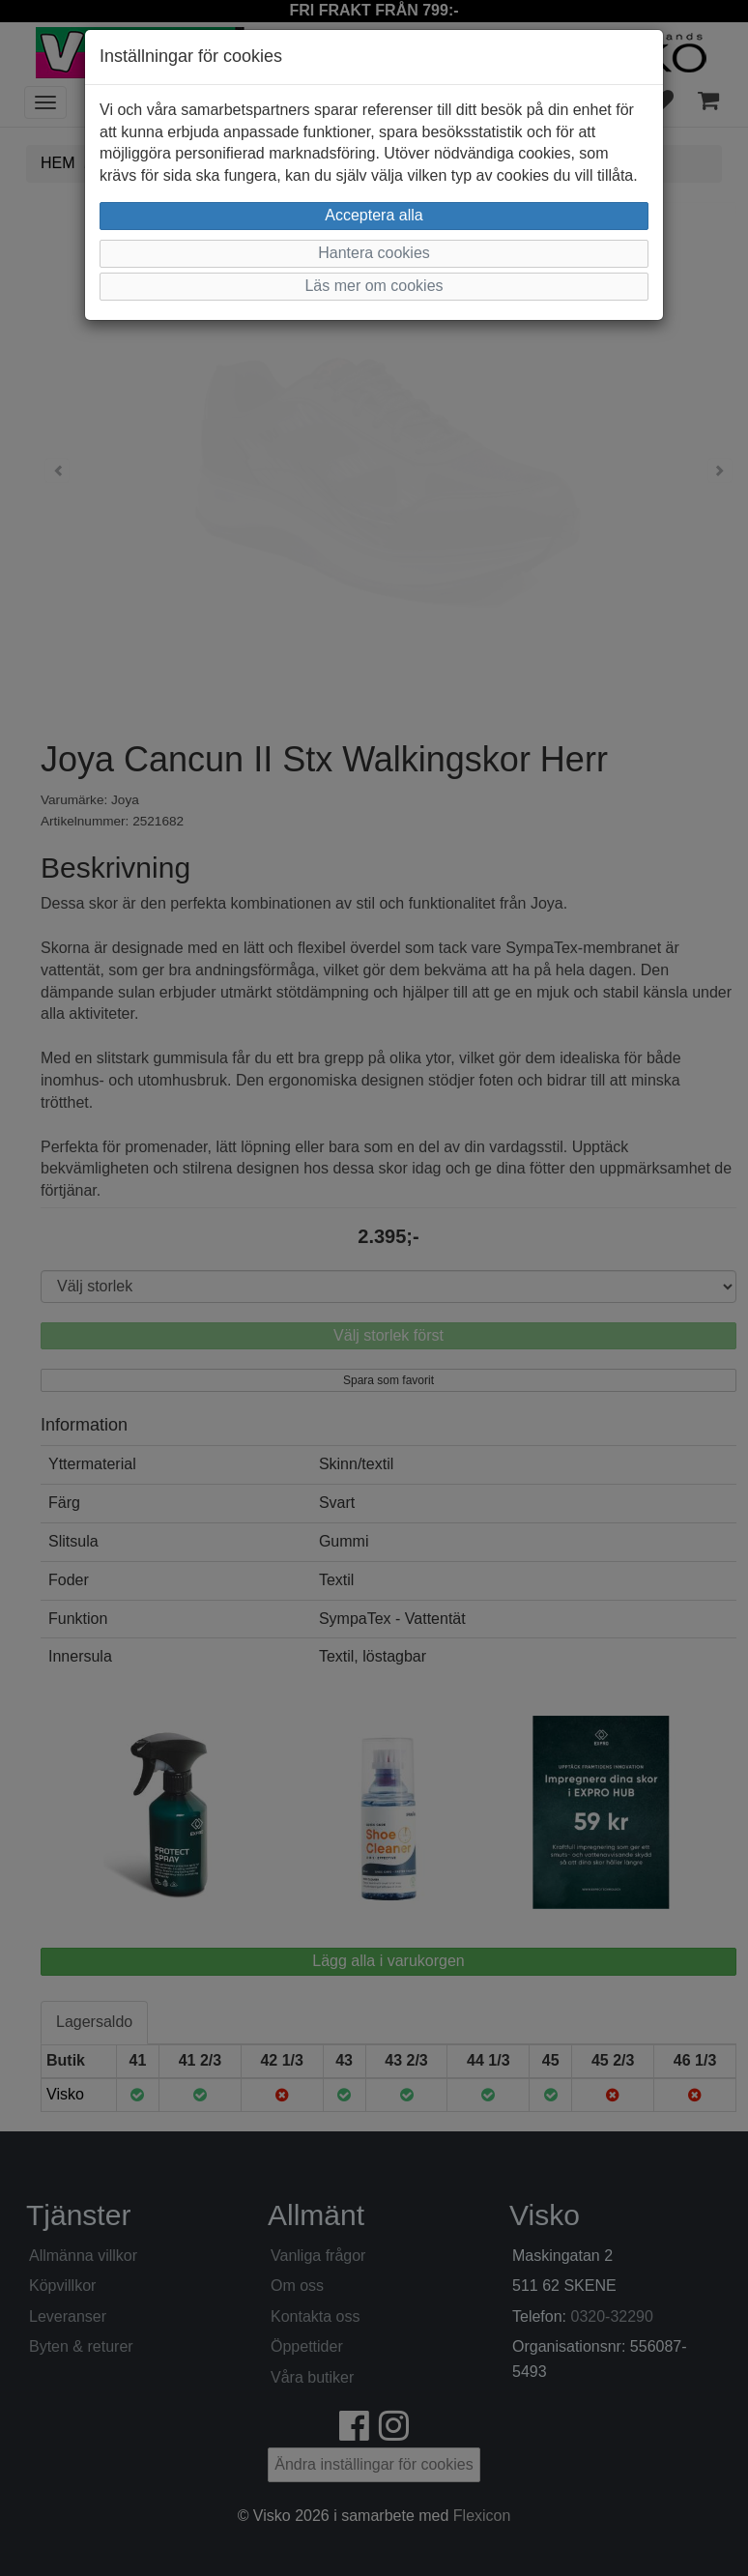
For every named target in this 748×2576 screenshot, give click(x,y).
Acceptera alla (373, 215)
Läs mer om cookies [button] (373, 285)
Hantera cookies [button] (374, 253)
